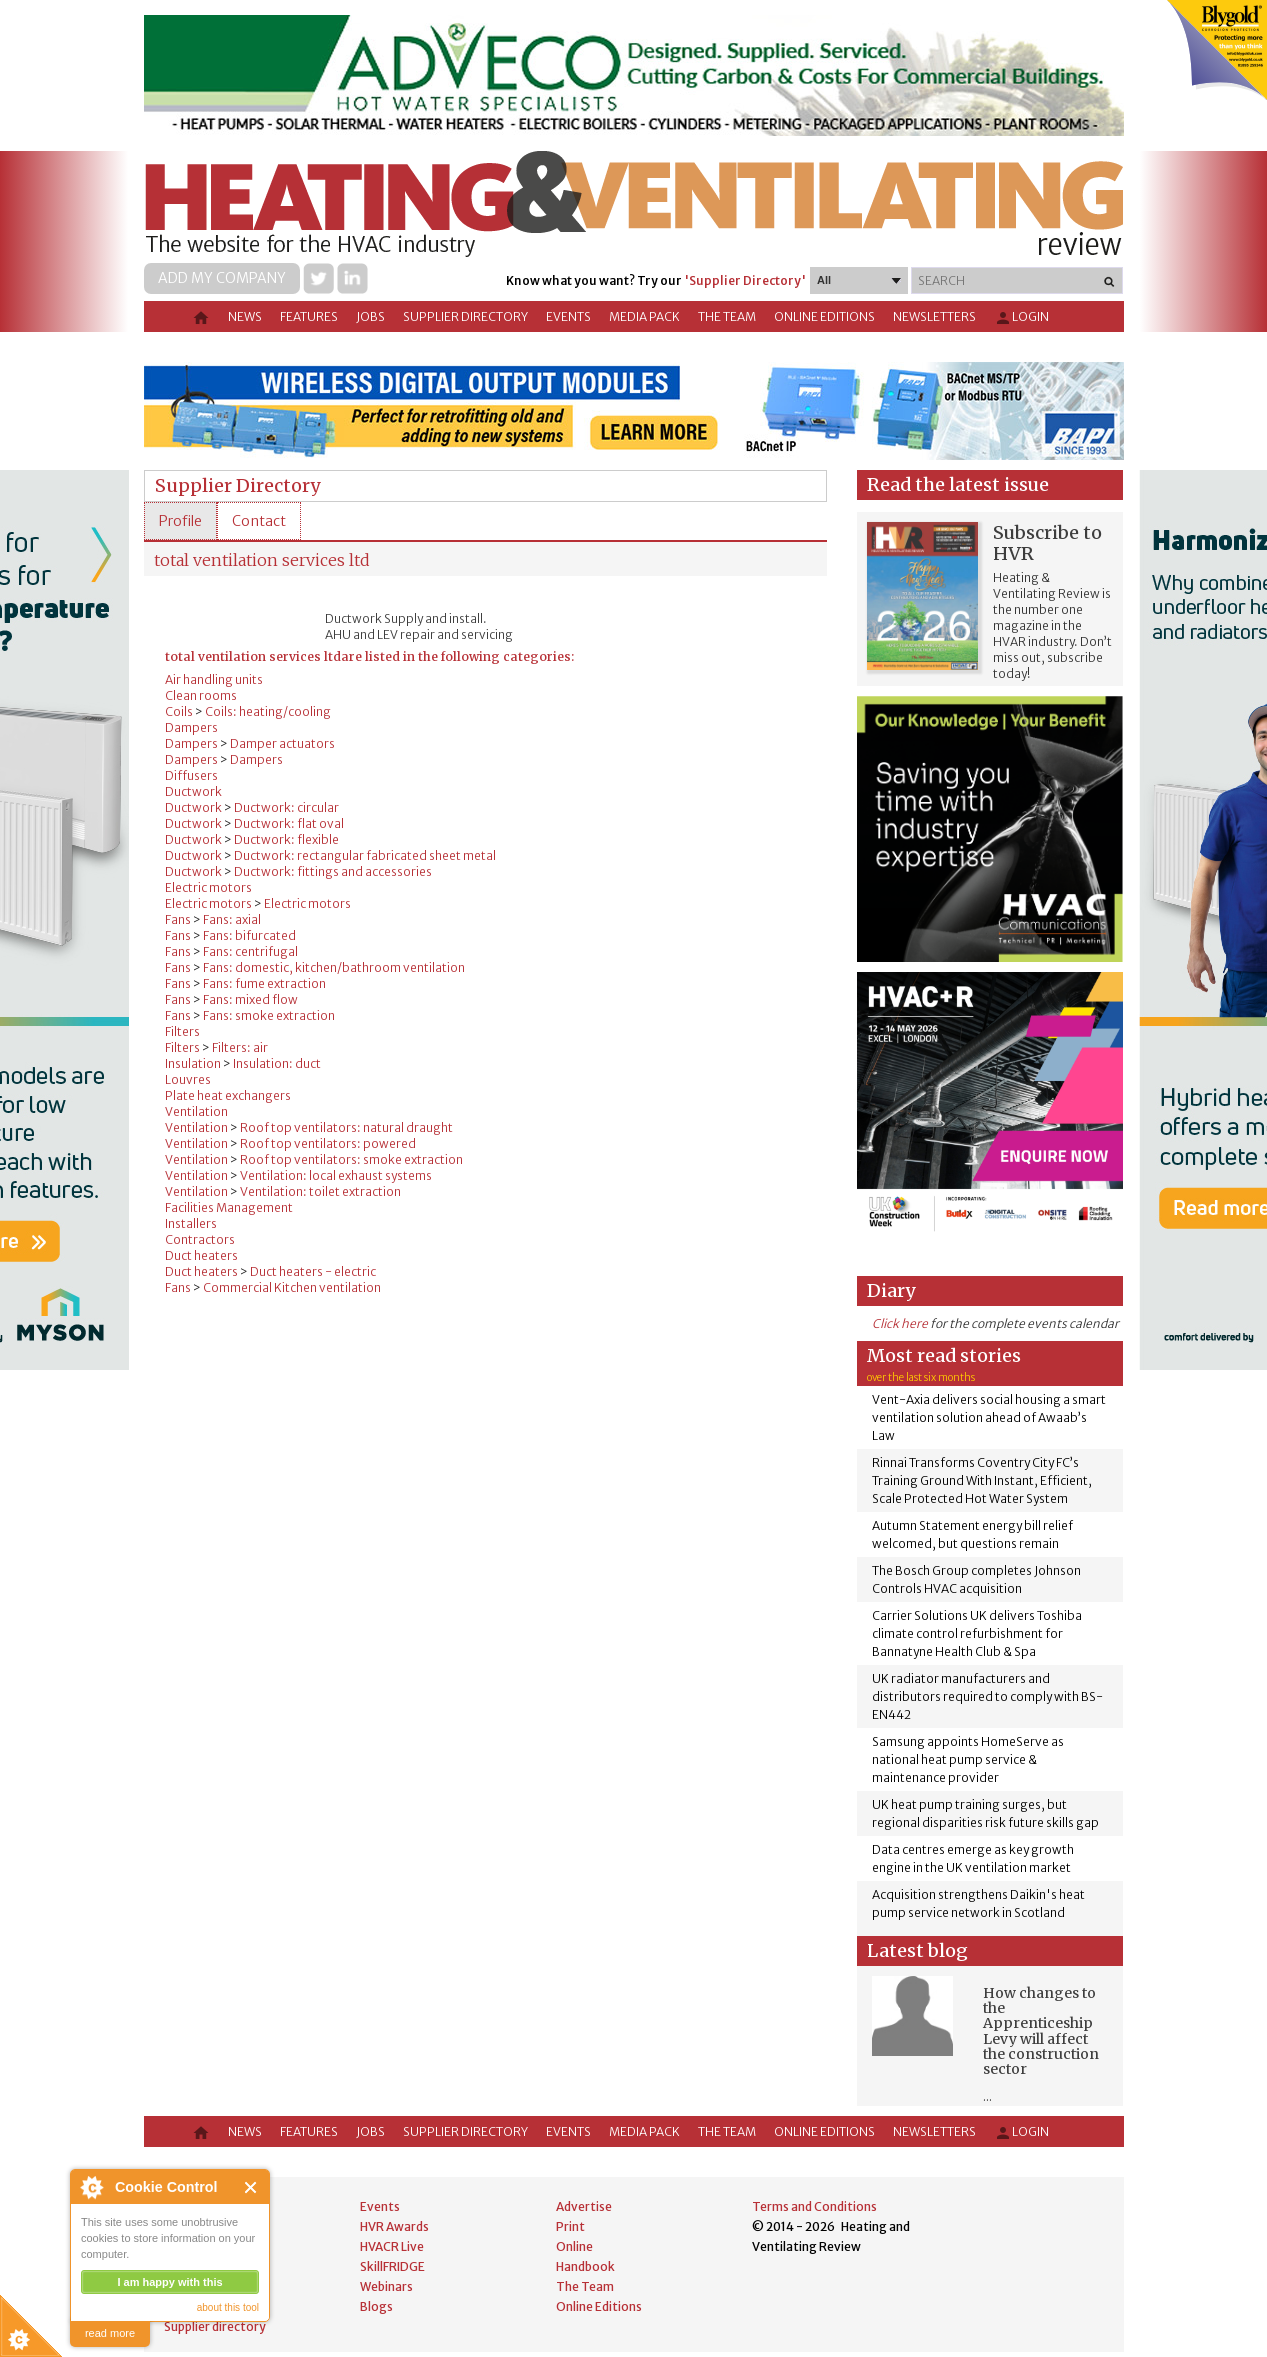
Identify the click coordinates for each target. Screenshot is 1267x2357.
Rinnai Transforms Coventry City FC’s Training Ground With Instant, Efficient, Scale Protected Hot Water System (982, 1480)
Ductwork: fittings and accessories (333, 871)
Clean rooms (201, 695)
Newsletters (934, 316)
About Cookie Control (91, 2187)
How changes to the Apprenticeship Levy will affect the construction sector (1041, 2031)
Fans (178, 919)
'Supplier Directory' (745, 280)
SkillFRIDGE (392, 2266)
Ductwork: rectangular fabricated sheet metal (365, 855)
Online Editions (824, 316)
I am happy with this (169, 2282)
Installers (191, 1223)
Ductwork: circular (286, 807)
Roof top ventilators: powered (328, 1143)
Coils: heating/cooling (268, 711)
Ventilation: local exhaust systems (336, 1175)
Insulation (193, 1063)
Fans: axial (232, 919)
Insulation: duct (277, 1063)
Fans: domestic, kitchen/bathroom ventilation (334, 967)
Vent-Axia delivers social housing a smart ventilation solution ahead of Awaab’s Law (989, 1417)
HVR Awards (394, 2226)
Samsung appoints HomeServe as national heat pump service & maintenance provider (968, 1759)
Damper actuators (282, 743)
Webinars (386, 2286)
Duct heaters (201, 1255)
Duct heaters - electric (313, 1271)
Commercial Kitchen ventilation (292, 1287)
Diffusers (191, 775)
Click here (900, 1323)
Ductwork (193, 791)
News (245, 316)
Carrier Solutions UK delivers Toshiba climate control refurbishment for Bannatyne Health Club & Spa (977, 1633)
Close (251, 2187)
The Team (727, 316)
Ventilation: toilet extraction (320, 1191)
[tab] (180, 521)
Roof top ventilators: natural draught (346, 1127)
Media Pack (644, 316)
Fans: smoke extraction (269, 1015)
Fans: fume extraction (264, 983)
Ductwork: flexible (286, 839)
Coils (179, 711)
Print (570, 2226)
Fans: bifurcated (249, 935)
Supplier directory (465, 316)
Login (1021, 318)
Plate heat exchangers (228, 1095)
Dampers (191, 727)
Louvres (188, 1079)
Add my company (222, 278)
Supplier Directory (237, 485)
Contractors (200, 1239)
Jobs (370, 316)
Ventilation (196, 1111)
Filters (182, 1031)
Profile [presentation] (180, 521)
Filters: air (240, 1047)
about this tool (228, 2307)
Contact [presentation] (259, 521)
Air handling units (214, 679)
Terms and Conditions (814, 2206)
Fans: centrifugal (250, 951)
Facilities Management (229, 1207)
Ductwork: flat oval (289, 823)
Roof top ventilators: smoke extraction (351, 1159)
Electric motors (208, 887)
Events (568, 316)
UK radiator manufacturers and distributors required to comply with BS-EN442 (987, 1696)
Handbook (585, 2266)
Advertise (584, 2206)
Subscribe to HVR (1047, 543)
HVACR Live (392, 2246)
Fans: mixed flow (250, 999)
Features (309, 316)
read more (110, 2333)
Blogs (376, 2306)
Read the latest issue (958, 484)
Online (574, 2246)
